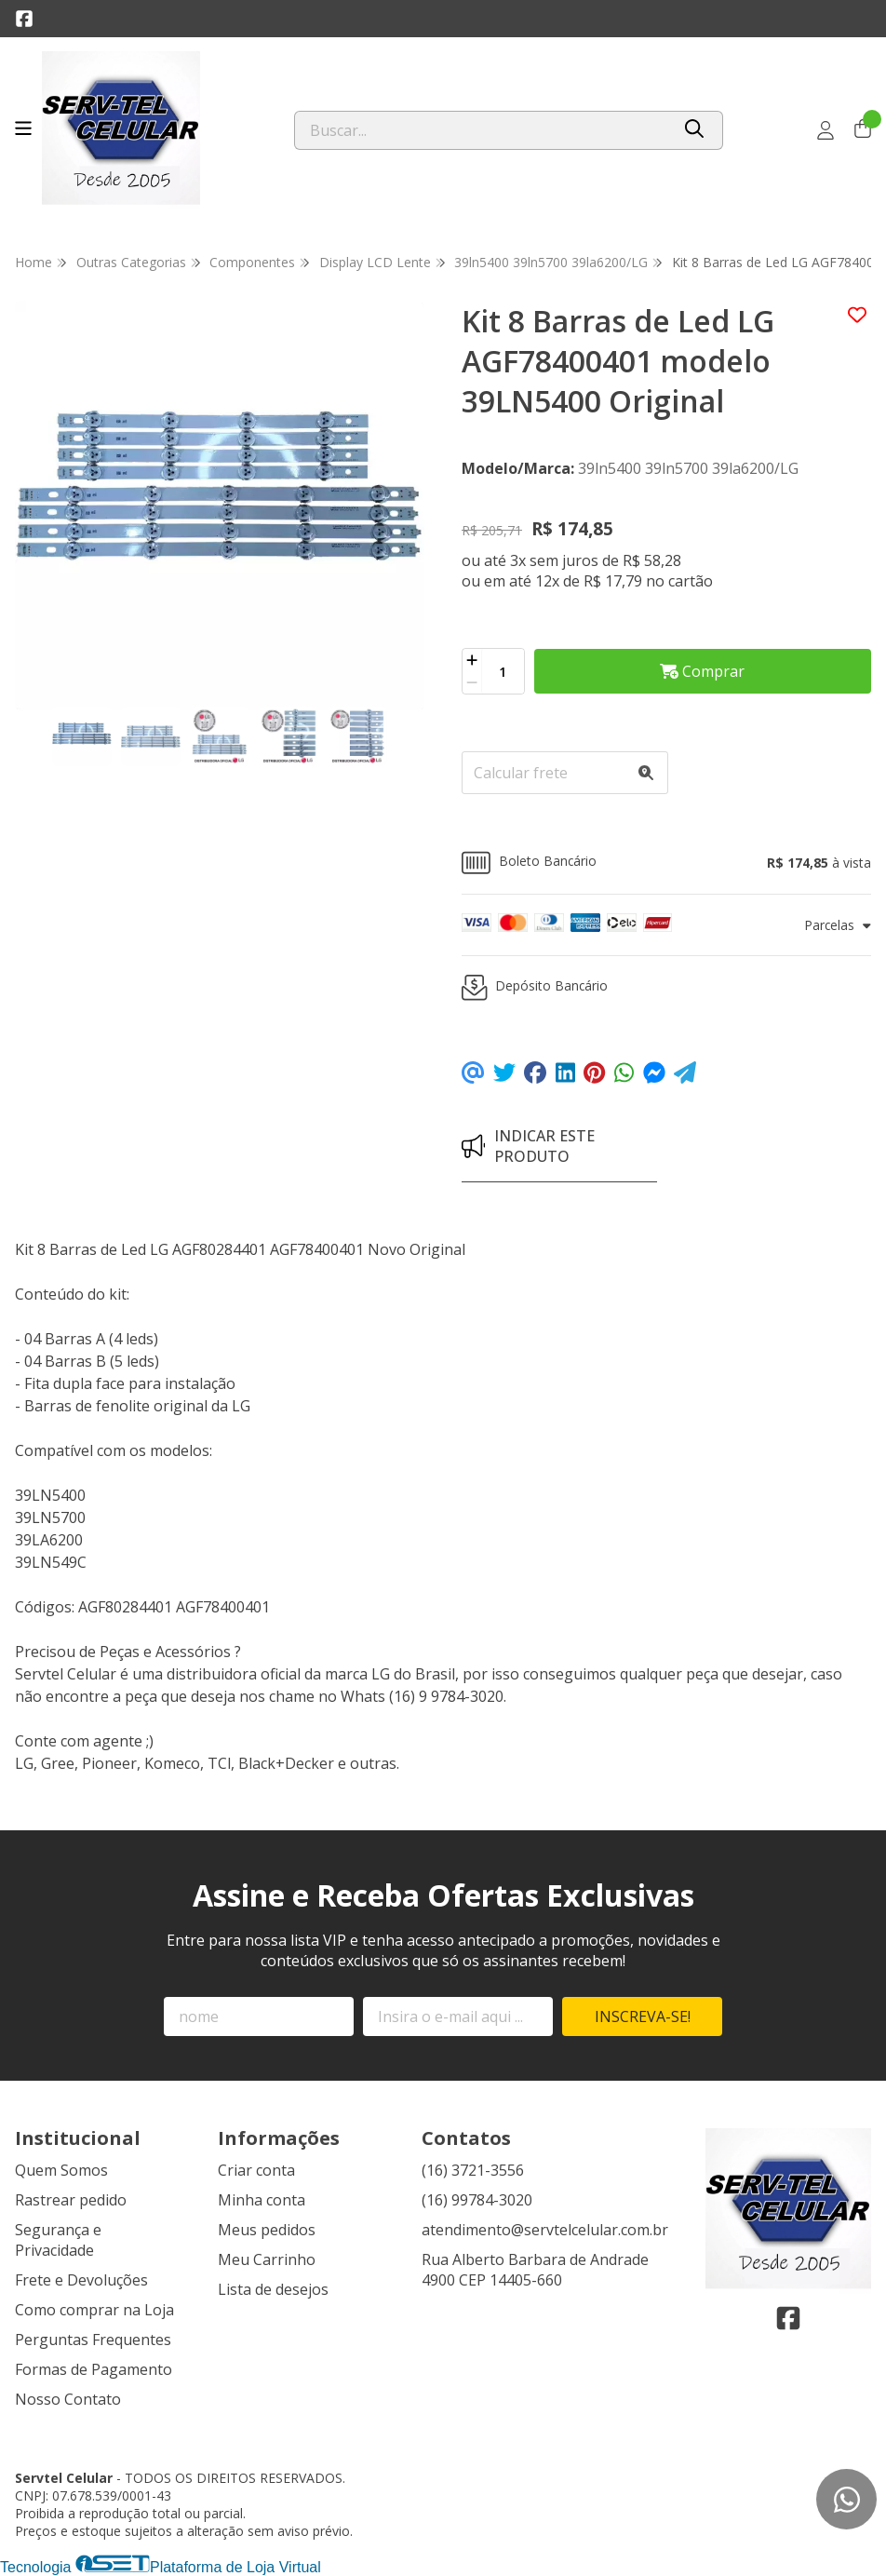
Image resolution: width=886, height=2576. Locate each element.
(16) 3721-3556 (473, 2170)
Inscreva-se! (643, 2016)
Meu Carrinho (266, 2259)
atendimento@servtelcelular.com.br (545, 2229)
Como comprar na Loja (94, 2310)
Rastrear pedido (71, 2200)
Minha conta (261, 2200)
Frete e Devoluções (81, 2280)
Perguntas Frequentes (93, 2339)
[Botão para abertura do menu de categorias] (23, 128)
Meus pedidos (266, 2229)
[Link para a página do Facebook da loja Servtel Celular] (24, 18)
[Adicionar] (472, 660)
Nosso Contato (68, 2399)
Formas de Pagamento (93, 2369)
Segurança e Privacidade (58, 2239)
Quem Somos (61, 2170)
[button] (666, 862)
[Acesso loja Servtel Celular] (825, 130)
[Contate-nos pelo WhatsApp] (846, 2499)
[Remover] (472, 682)
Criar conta (256, 2170)
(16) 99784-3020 (477, 2200)
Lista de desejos (273, 2289)
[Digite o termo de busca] (482, 130)
